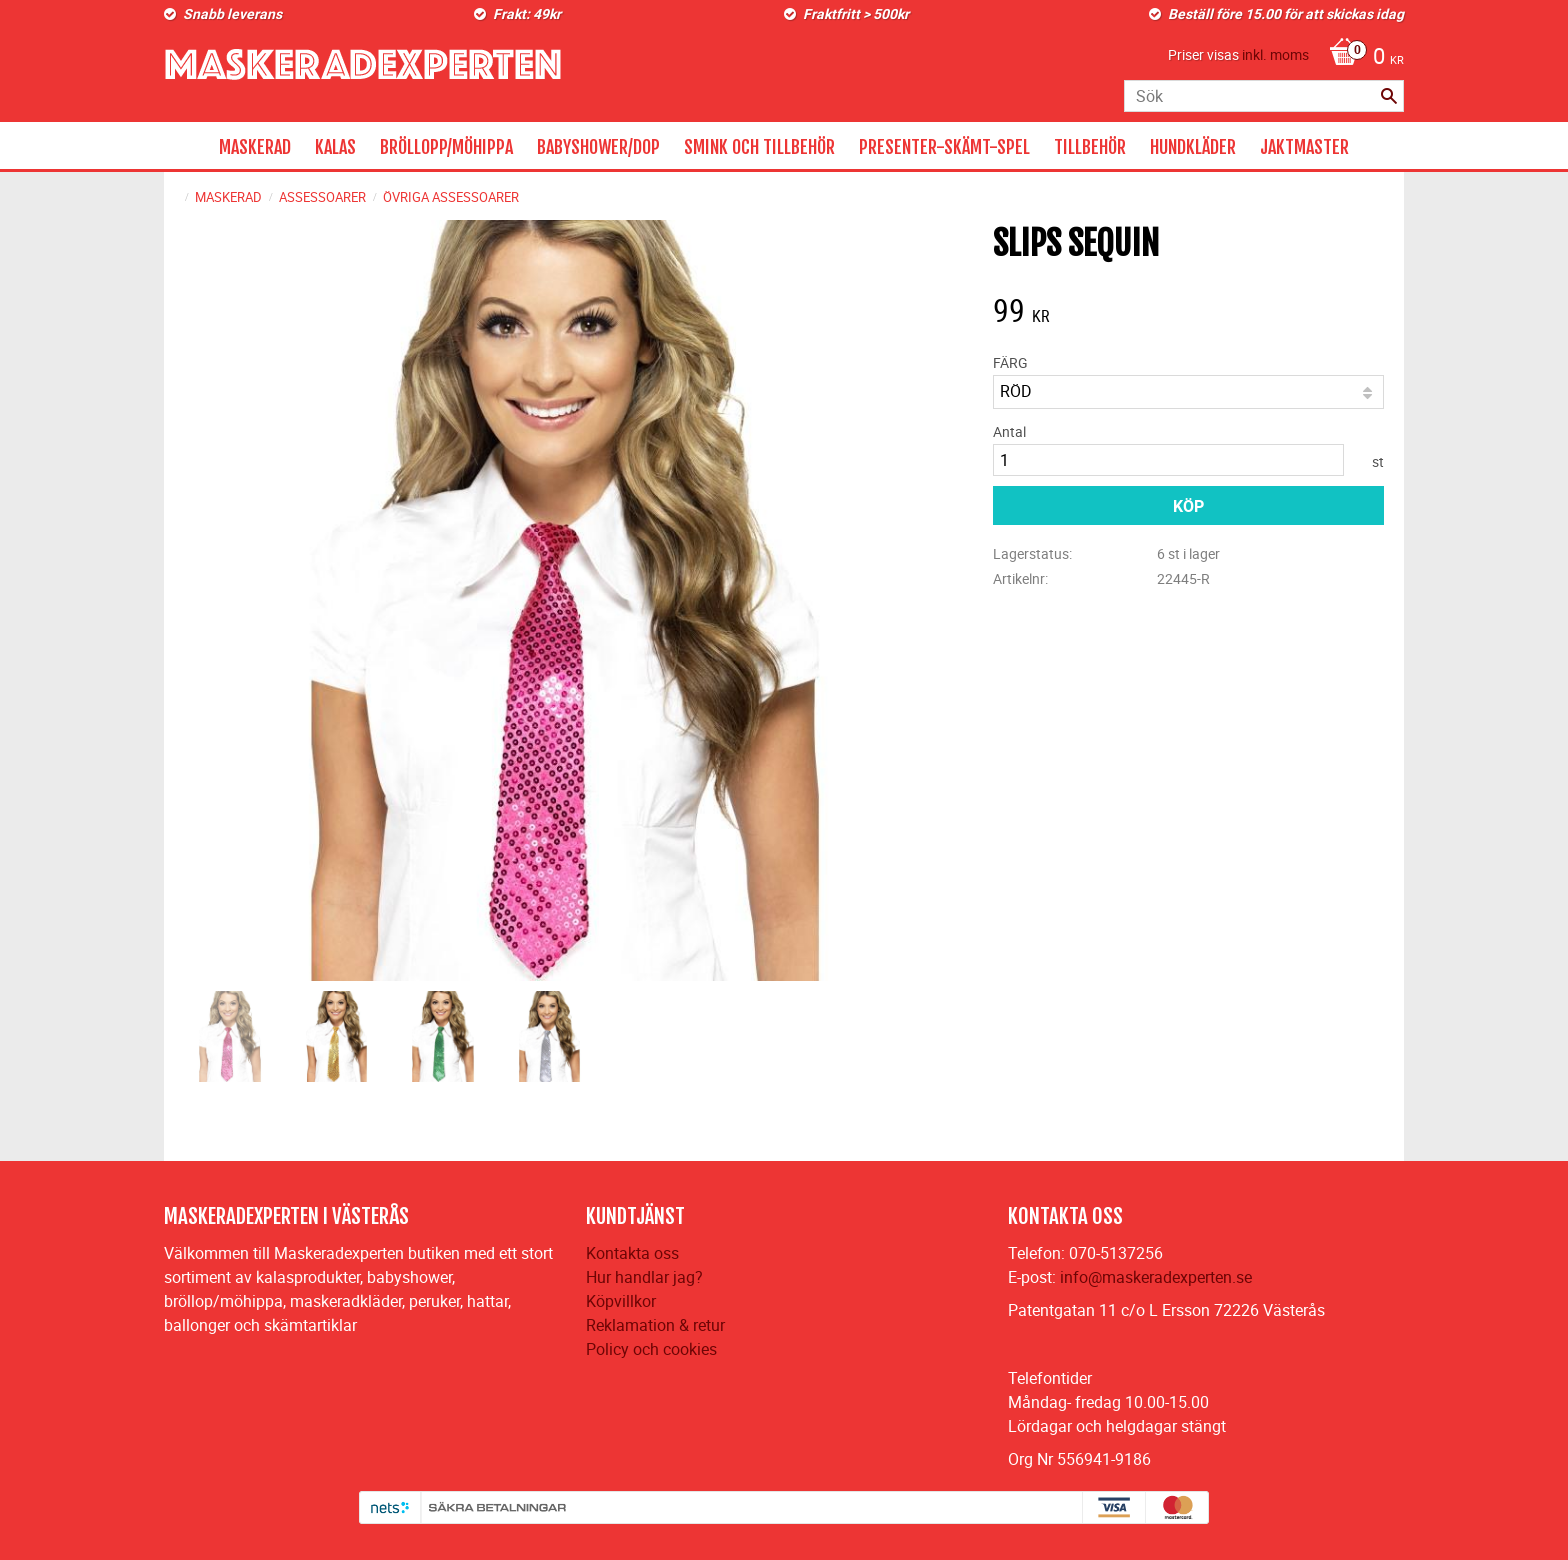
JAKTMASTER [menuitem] (1304, 147)
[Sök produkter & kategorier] (1264, 96)
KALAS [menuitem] (335, 147)
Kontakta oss (632, 1253)
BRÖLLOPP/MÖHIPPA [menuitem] (446, 147)
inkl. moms (1275, 54)
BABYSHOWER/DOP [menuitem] (598, 147)
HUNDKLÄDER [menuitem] (1193, 147)
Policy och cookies (651, 1349)
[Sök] (1389, 96)
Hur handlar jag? (644, 1277)
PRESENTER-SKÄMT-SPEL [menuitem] (944, 147)
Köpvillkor (621, 1301)
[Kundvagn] (1361, 58)
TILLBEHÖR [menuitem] (1090, 147)
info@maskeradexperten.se (1156, 1277)
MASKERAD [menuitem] (255, 147)
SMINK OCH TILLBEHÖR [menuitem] (759, 147)
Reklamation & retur (655, 1325)
